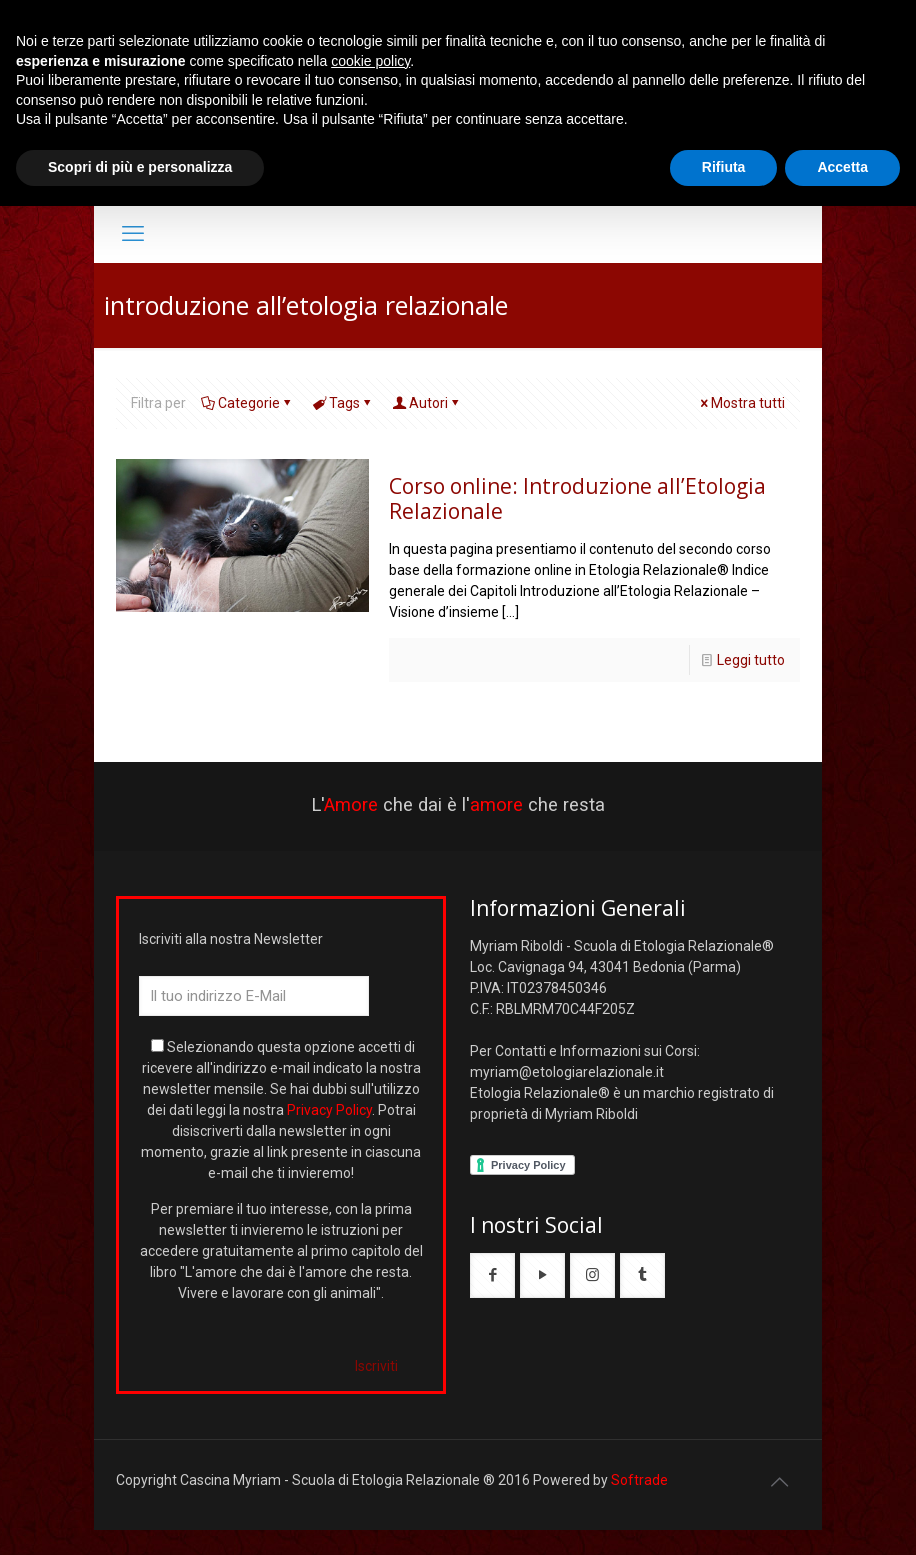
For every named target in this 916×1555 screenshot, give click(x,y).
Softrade (639, 1480)
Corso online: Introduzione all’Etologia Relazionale (577, 498)
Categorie (247, 403)
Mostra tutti (741, 403)
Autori (427, 403)
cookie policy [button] (370, 61)
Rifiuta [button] (724, 167)
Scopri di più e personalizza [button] (140, 167)
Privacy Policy (329, 1110)
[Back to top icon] (779, 1482)
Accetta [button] (842, 167)
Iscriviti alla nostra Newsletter (231, 939)
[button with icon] (492, 1275)
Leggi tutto (751, 660)
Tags (343, 403)
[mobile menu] (133, 234)
